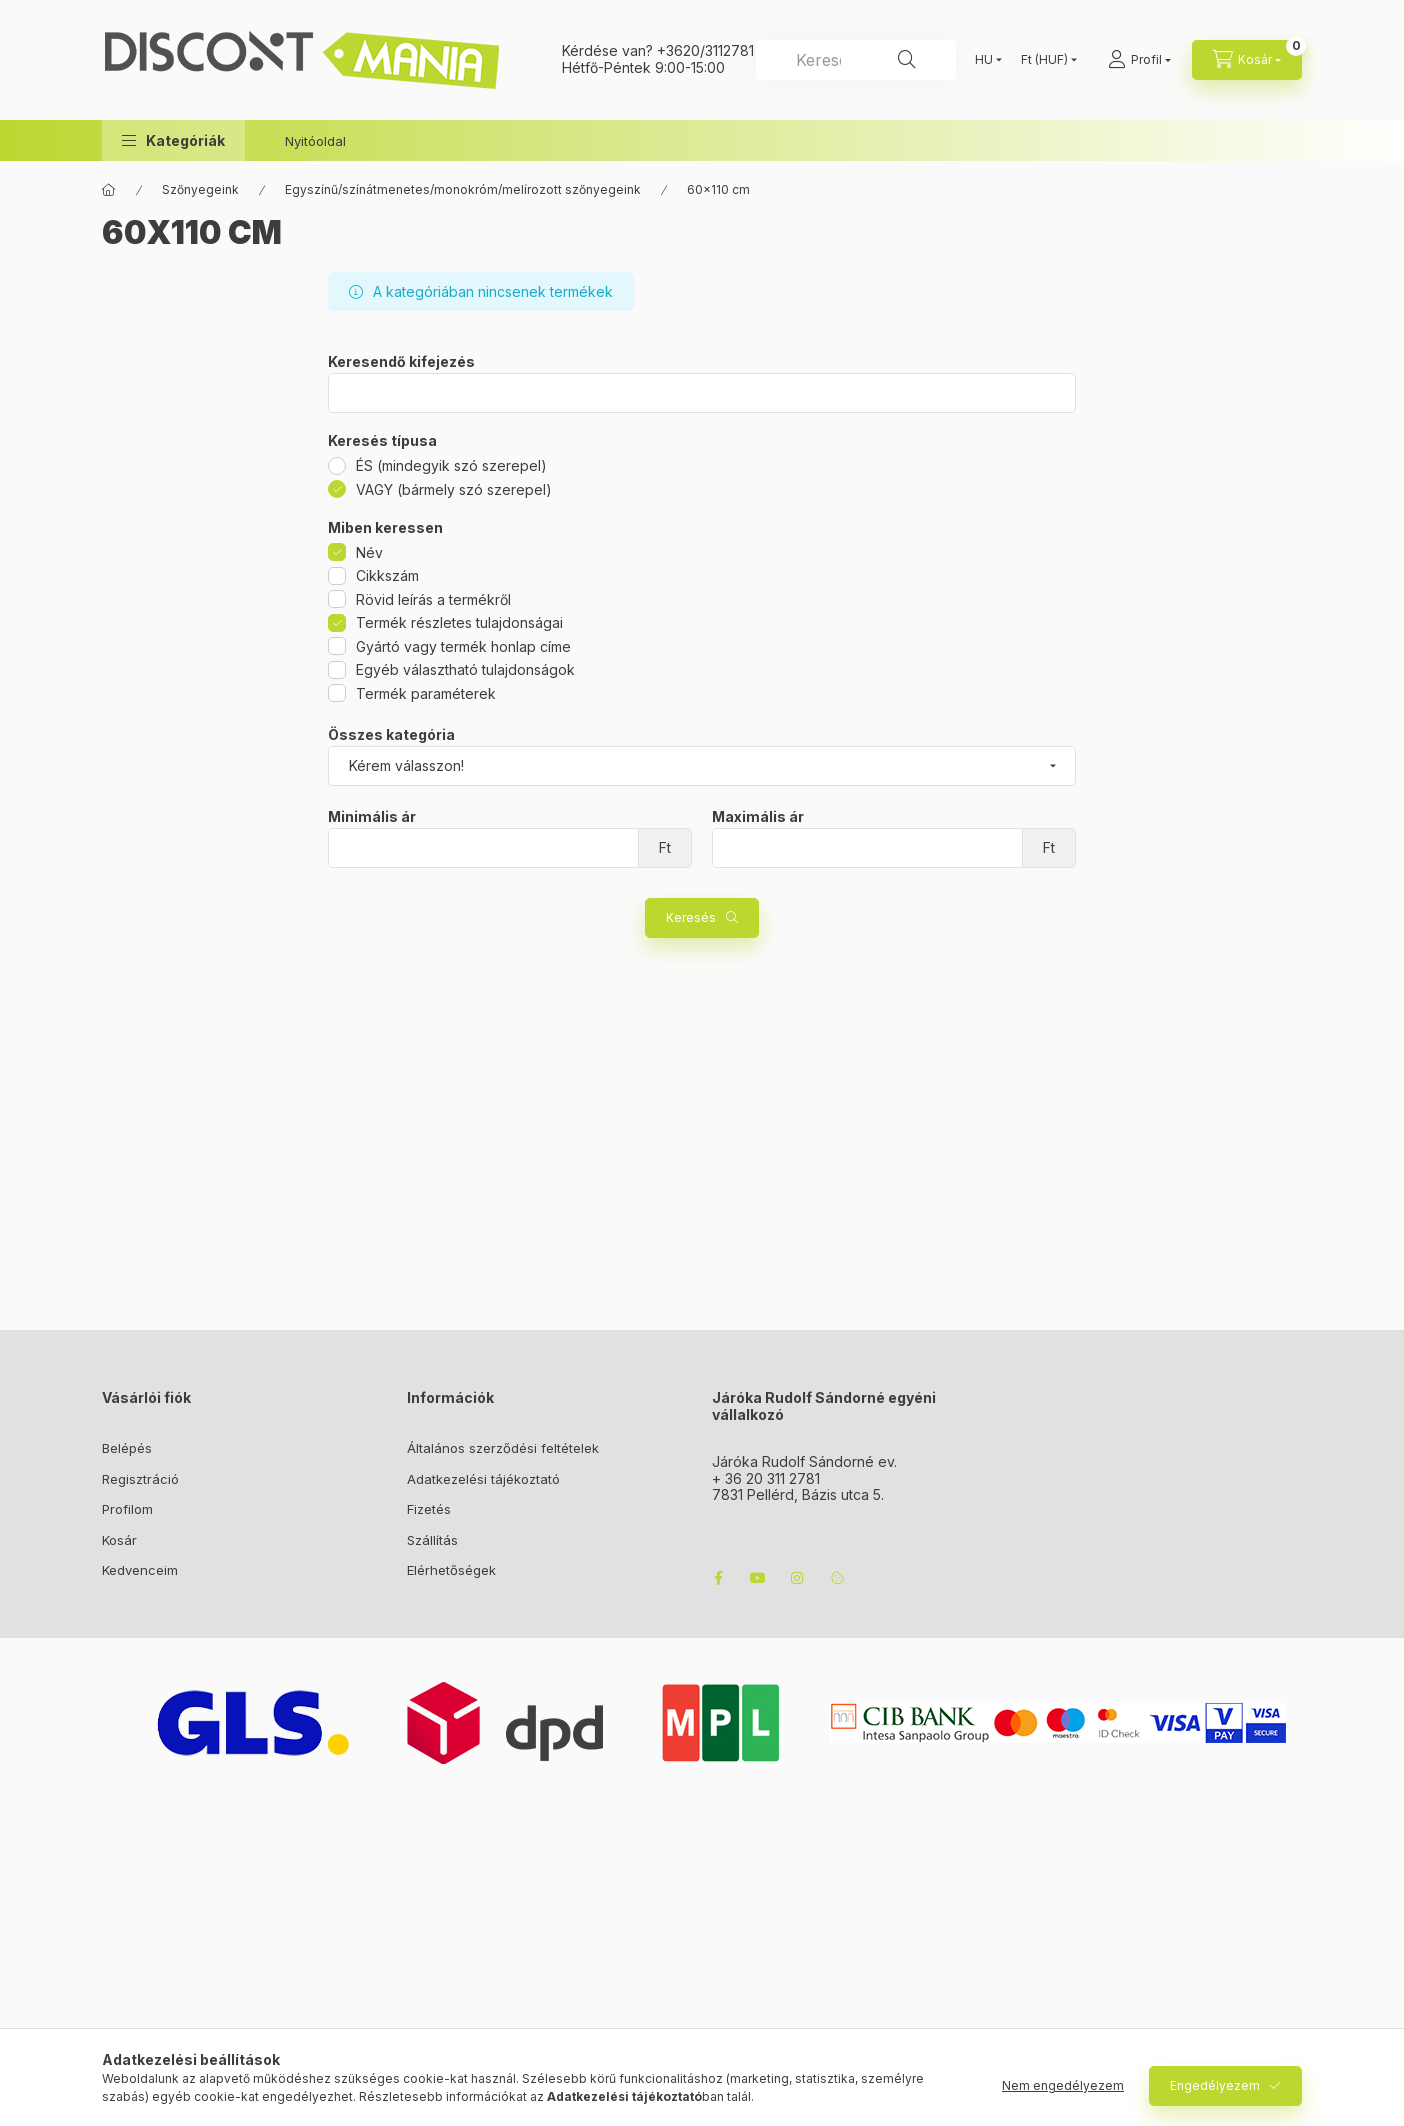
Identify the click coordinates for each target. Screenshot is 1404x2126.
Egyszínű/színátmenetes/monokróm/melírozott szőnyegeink (463, 189)
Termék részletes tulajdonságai (459, 622)
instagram (798, 1578)
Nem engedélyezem (1063, 2085)
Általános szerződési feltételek (503, 1448)
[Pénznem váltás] (1044, 60)
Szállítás (432, 1540)
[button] (173, 140)
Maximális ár (758, 817)
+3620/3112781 (705, 50)
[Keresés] (907, 60)
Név (369, 552)
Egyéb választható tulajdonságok (465, 669)
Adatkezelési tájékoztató (483, 1479)
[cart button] (1247, 60)
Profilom (127, 1509)
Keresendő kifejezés (401, 362)
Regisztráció (140, 1479)
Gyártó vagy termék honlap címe (463, 646)
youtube (758, 1578)
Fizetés (429, 1509)
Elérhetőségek (451, 1570)
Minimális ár (372, 817)
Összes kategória (391, 735)
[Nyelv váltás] (984, 60)
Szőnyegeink (200, 189)
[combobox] (856, 60)
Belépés (127, 1448)
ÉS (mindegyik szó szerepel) (451, 465)
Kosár (119, 1540)
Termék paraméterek (426, 693)
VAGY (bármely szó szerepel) (454, 489)
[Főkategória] (109, 190)
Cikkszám (387, 575)
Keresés (691, 917)
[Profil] (1139, 60)
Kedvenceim (140, 1570)
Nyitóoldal (315, 141)
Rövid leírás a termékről (433, 599)
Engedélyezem (1215, 2085)
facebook (718, 1578)
